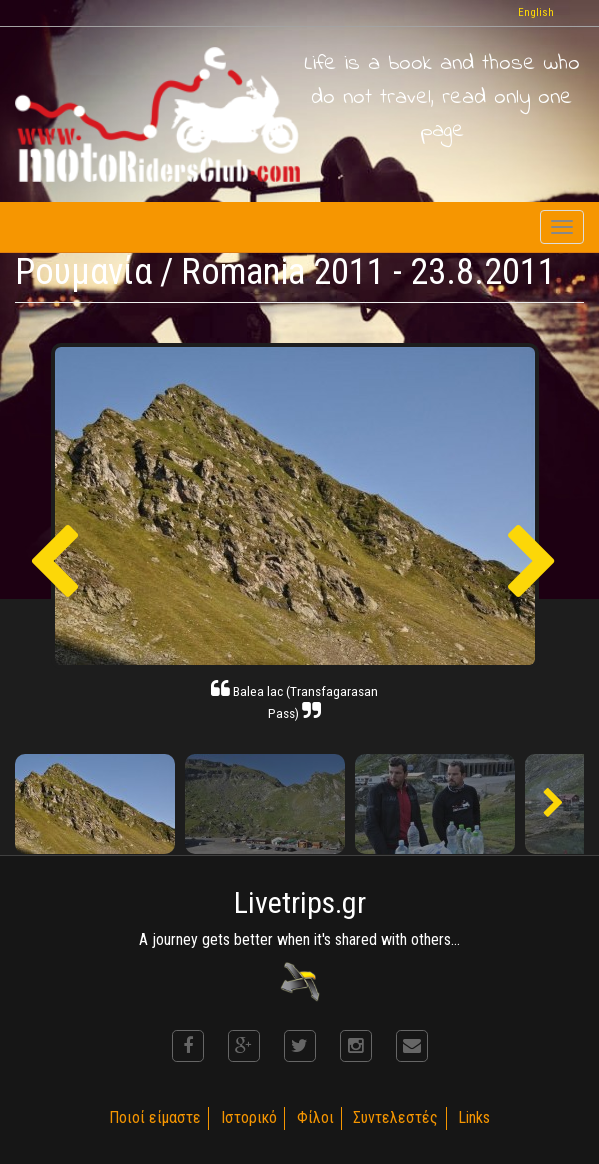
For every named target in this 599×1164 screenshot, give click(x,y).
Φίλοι (315, 1117)
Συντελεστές (397, 1117)
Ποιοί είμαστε (153, 1117)
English (536, 12)
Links (477, 1117)
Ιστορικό (248, 1117)
